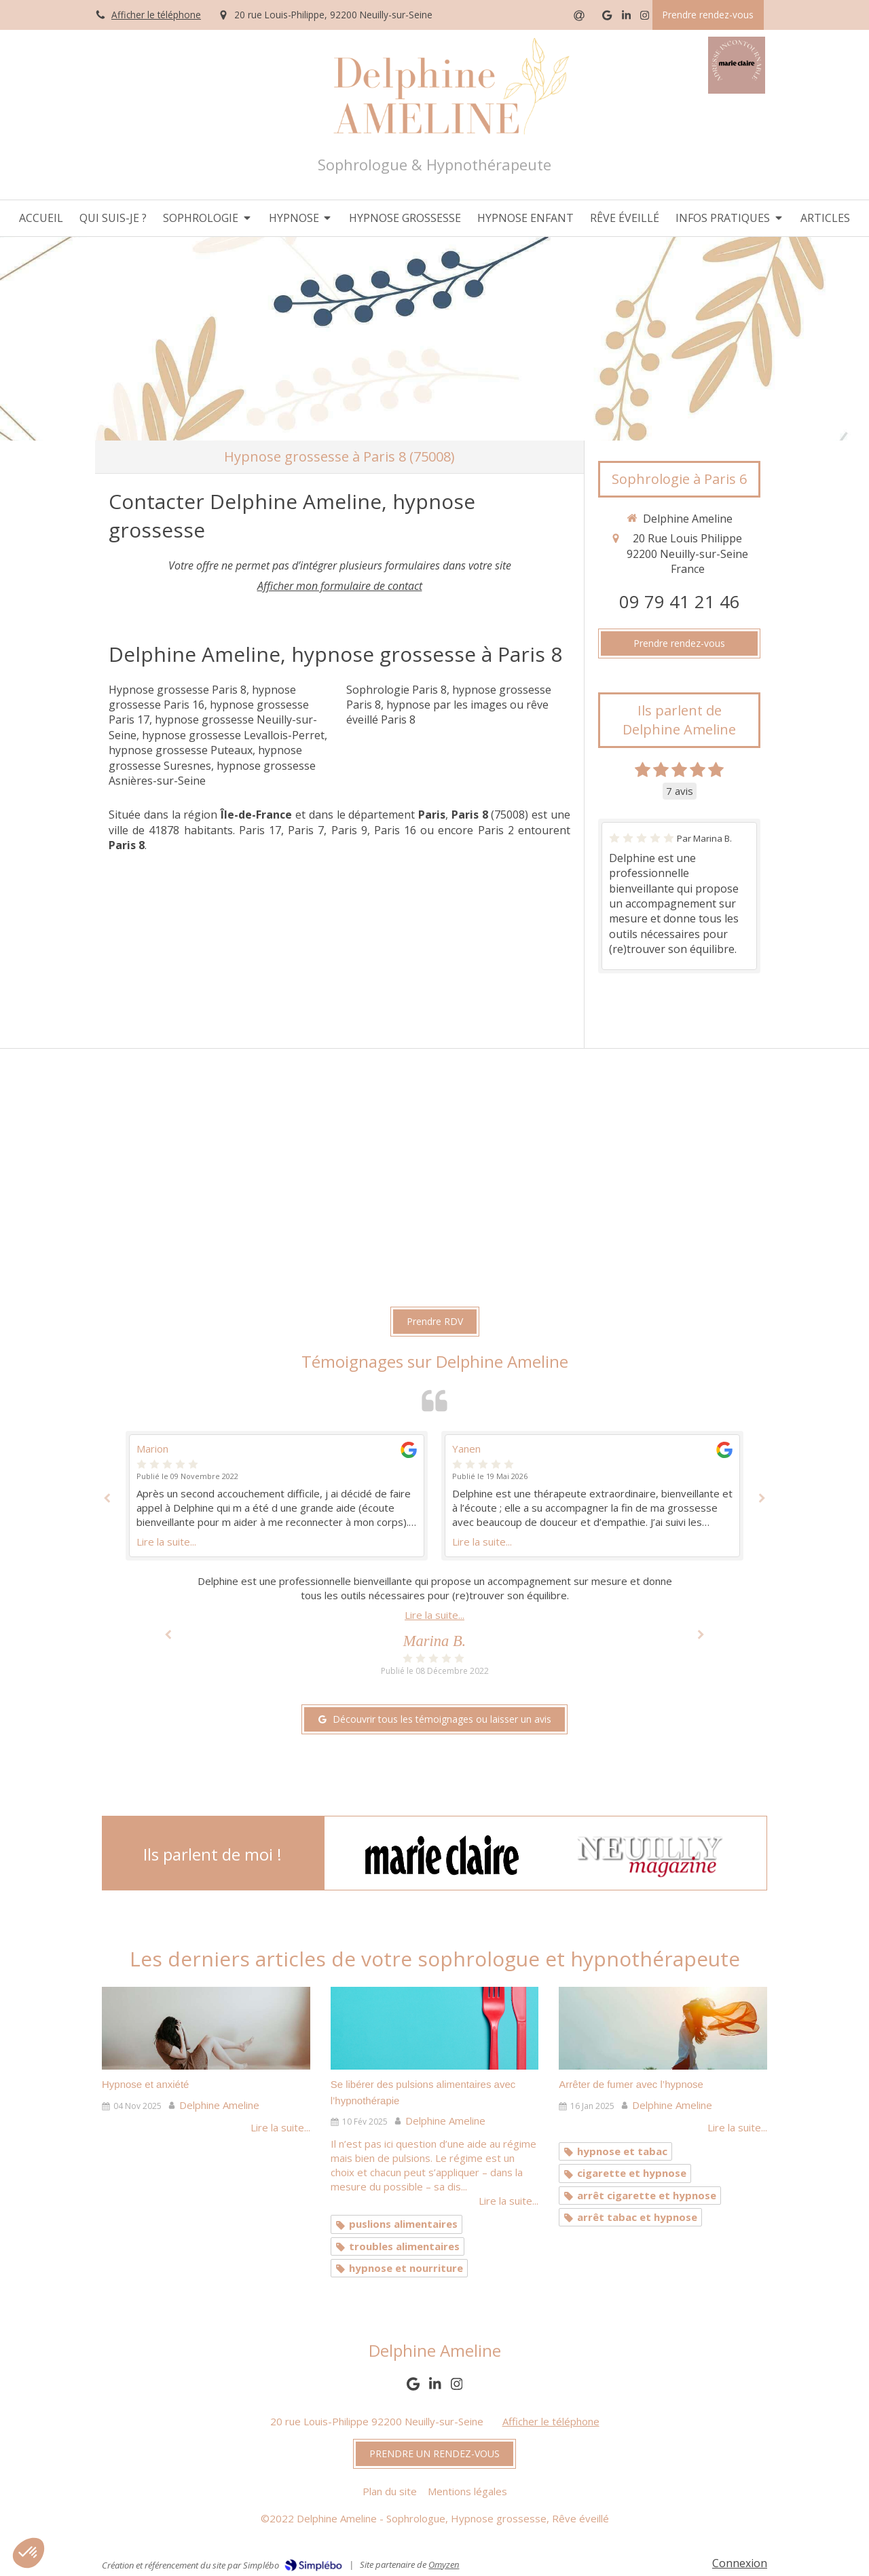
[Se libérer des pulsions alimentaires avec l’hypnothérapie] (435, 2028)
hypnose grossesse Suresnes (205, 757)
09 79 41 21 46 (679, 602)
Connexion (739, 2563)
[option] (592, 1496)
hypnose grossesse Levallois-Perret (233, 735)
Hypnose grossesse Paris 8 (177, 689)
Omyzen (443, 2564)
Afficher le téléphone (156, 14)
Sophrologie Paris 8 (396, 689)
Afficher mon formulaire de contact (339, 585)
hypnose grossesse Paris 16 (202, 697)
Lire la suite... (166, 1541)
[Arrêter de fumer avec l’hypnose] (663, 2028)
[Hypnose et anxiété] (206, 2028)
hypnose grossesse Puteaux (181, 750)
